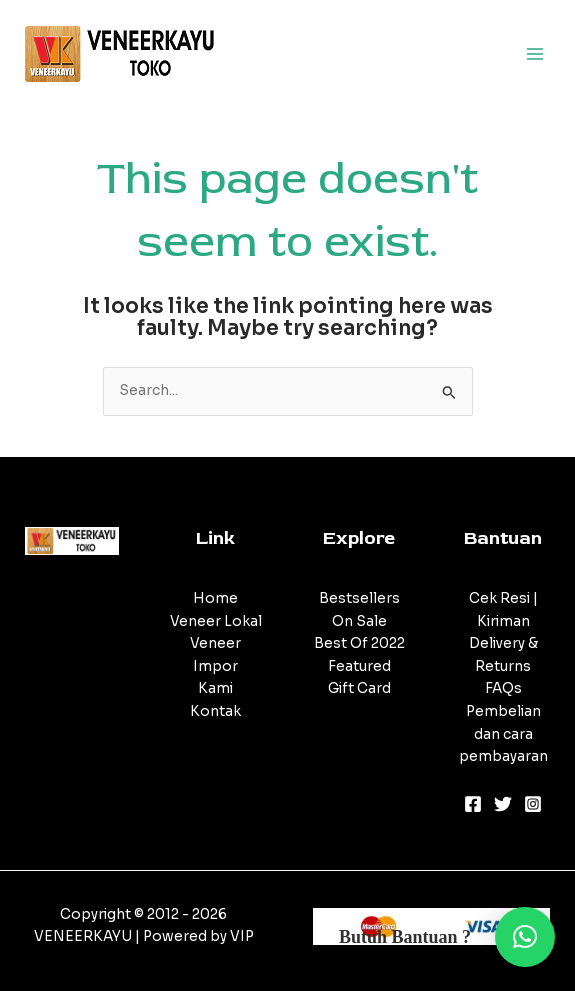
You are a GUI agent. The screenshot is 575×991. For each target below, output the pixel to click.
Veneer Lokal (216, 621)
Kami (215, 688)
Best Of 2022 (359, 643)
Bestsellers (359, 598)
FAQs (503, 688)
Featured (359, 666)
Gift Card (359, 688)
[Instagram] (533, 804)
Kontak (215, 711)
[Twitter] (503, 804)
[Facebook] (473, 804)
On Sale (359, 621)
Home (215, 598)
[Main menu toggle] (535, 53)
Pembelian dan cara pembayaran (503, 734)
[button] (525, 937)
